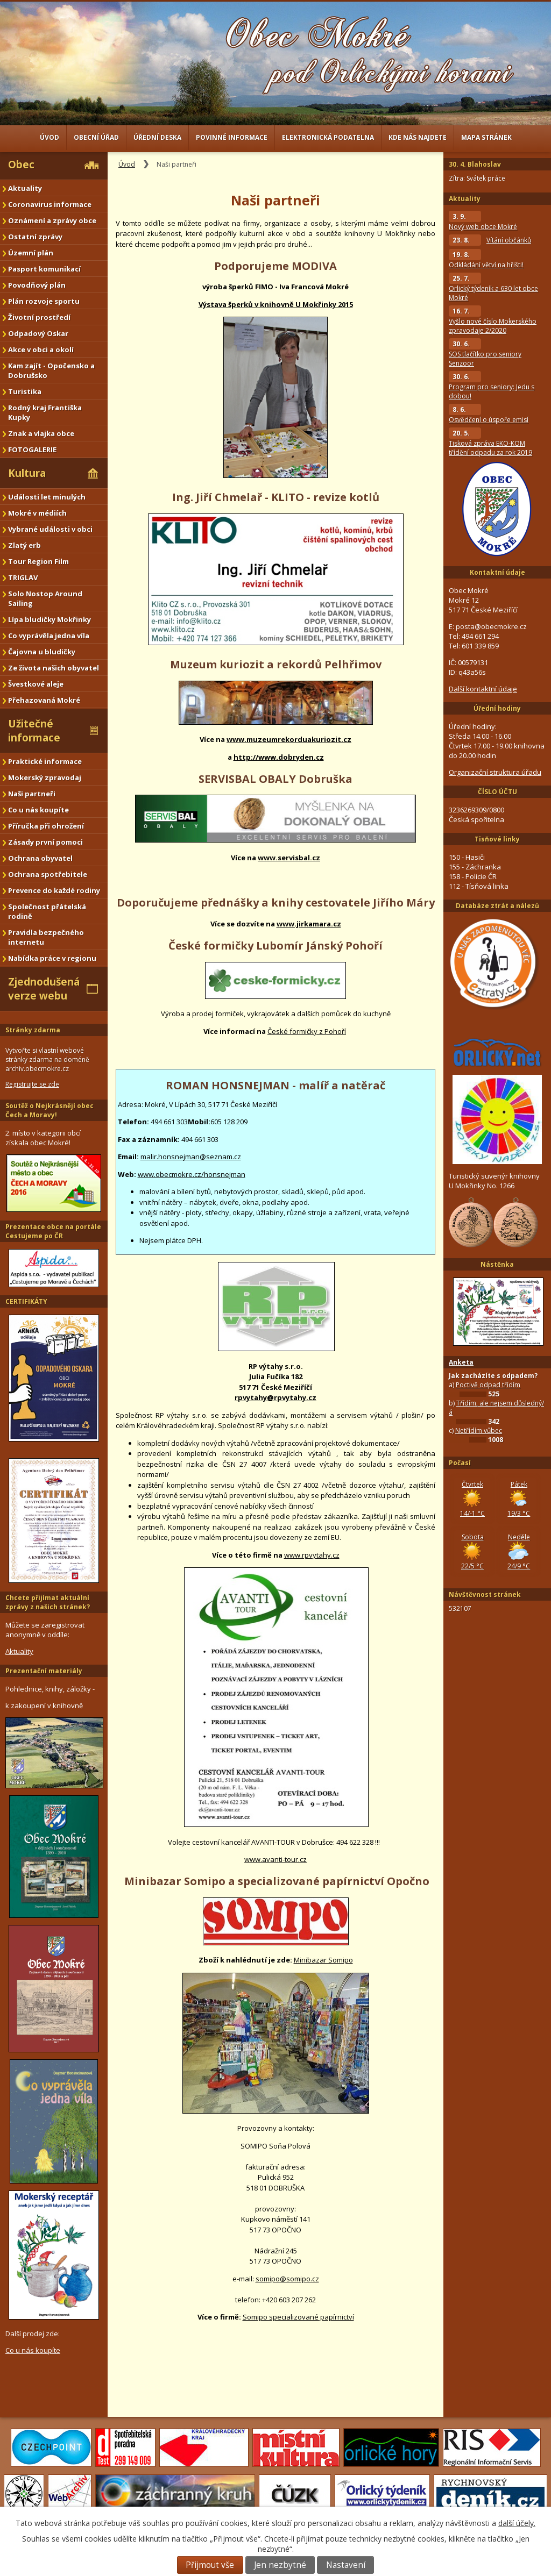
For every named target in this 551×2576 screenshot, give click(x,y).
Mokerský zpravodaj (44, 777)
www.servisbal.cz (289, 857)
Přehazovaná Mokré (44, 700)
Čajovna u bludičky (41, 652)
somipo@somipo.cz (287, 2279)
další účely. (516, 2523)
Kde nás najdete (417, 137)
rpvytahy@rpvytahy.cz (275, 1397)
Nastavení (345, 2565)
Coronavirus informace (49, 204)
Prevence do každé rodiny (54, 890)
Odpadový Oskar (38, 333)
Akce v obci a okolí (41, 349)
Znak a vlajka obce (41, 433)
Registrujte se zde (32, 1084)
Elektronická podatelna (328, 137)
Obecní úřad (96, 137)
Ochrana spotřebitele (47, 874)
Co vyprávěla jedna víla (48, 635)
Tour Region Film (38, 561)
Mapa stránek (486, 137)
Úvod (49, 137)
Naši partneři (31, 793)
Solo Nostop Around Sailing (45, 598)
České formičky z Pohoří (306, 1031)
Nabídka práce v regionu (52, 958)
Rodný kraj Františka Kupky (45, 412)
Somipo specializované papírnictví (298, 2317)
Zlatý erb (24, 545)
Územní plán (30, 253)
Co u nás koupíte (38, 810)
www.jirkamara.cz (309, 924)
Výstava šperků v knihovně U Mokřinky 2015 (276, 304)
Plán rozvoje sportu (44, 301)
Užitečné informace (34, 731)
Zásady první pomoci (45, 842)
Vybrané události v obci (50, 529)
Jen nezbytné (280, 2565)
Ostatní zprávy (35, 236)
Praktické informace (45, 761)
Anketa (461, 1362)
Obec (21, 165)
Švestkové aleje (35, 684)
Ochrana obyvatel (40, 858)
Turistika (24, 391)
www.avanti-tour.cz (275, 1859)
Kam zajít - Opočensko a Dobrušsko (51, 370)
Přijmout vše (210, 2565)
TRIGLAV (23, 577)
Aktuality (25, 188)
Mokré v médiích (37, 513)
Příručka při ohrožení (46, 826)
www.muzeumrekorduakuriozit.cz (289, 739)
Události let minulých (47, 497)
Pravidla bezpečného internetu (46, 937)
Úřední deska (157, 137)
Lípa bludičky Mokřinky (49, 619)
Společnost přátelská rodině (47, 911)
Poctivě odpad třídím (488, 1384)
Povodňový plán (37, 285)
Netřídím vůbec (478, 1430)
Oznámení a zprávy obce (52, 220)
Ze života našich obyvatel (53, 668)
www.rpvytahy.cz (312, 1555)
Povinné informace (231, 137)
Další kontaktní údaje (483, 689)
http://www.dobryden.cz (279, 757)
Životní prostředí (39, 317)
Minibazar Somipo (323, 1960)
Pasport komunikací (44, 269)
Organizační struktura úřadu (495, 772)
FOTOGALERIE (32, 449)
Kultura (27, 473)
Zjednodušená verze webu (44, 989)
